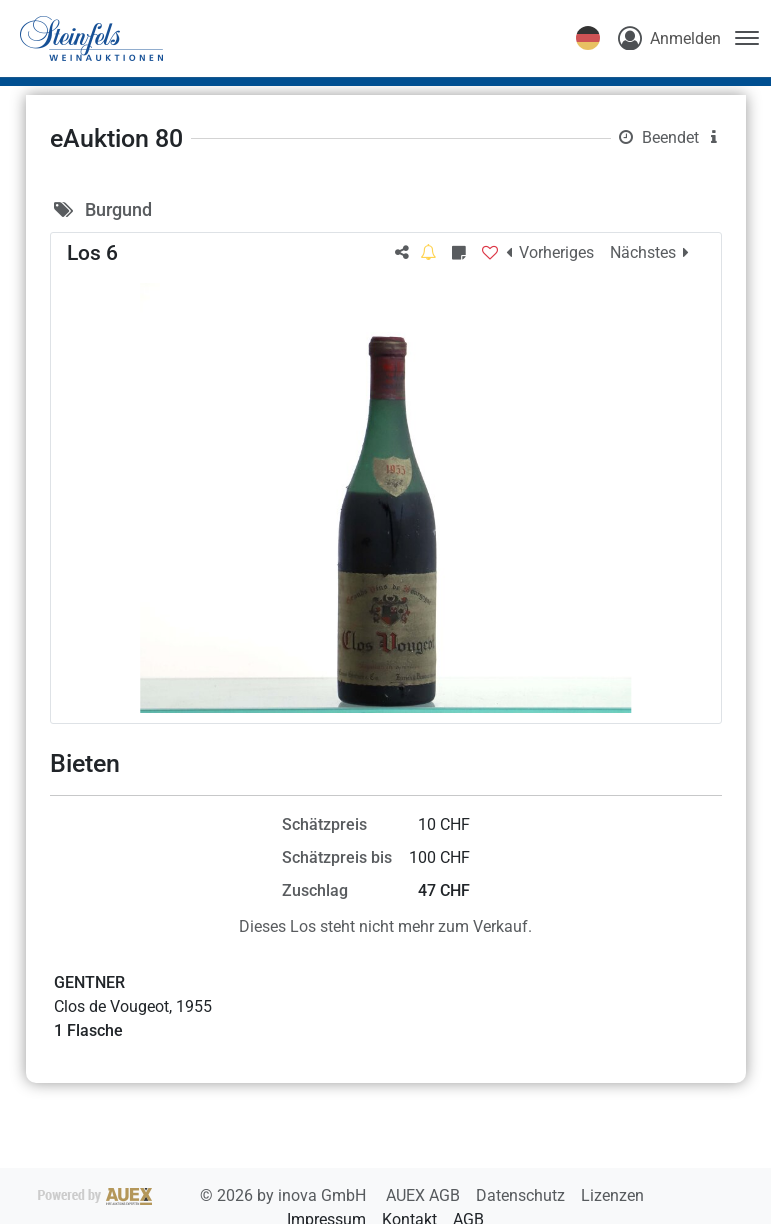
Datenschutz (522, 1195)
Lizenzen (612, 1195)
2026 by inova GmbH (204, 1195)
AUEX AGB (425, 1195)
